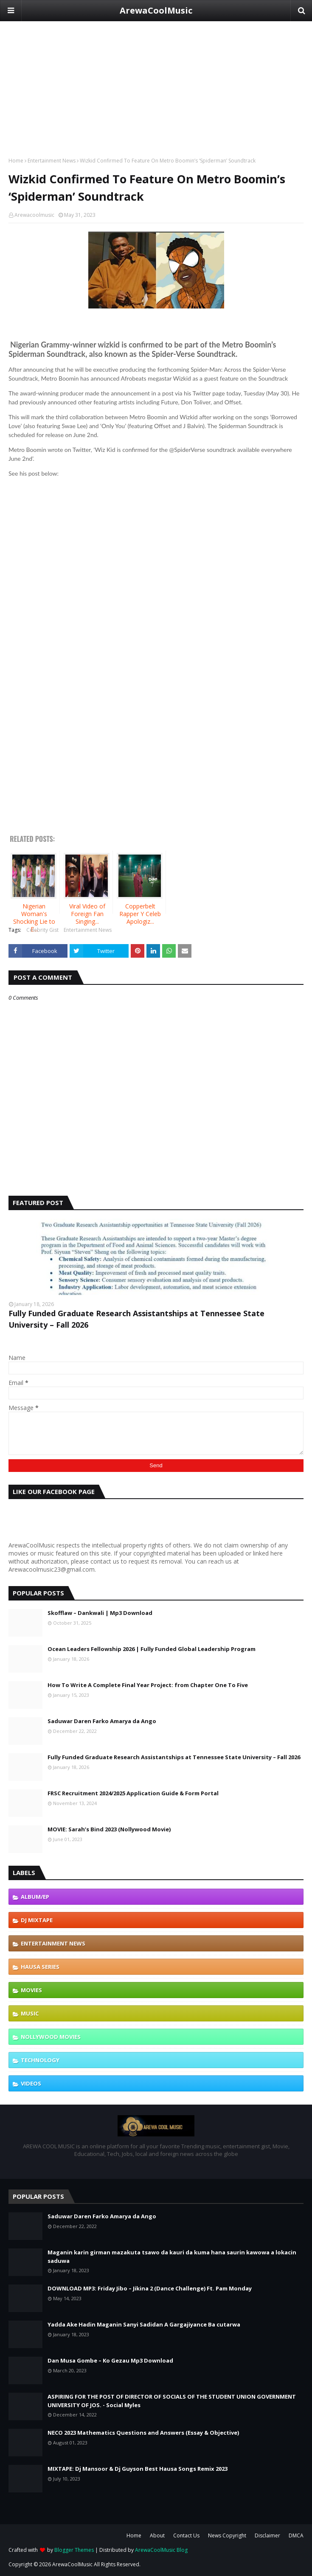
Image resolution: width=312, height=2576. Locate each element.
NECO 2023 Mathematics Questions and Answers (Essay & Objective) (143, 2432)
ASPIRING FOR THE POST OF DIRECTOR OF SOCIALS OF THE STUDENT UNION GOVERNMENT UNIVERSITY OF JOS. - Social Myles (172, 2401)
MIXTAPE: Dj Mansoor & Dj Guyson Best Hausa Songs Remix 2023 (138, 2468)
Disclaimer (267, 2535)
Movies (31, 1990)
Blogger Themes (74, 2550)
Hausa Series (40, 1967)
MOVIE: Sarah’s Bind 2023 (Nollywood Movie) (109, 1829)
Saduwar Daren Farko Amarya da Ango (102, 1721)
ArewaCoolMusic (156, 10)
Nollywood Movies (51, 2037)
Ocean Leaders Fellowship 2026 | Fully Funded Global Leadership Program (152, 1649)
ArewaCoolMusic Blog (161, 2550)
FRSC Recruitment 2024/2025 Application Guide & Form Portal (133, 1793)
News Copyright (227, 2535)
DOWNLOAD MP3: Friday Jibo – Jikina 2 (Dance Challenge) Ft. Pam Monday (150, 2288)
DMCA (296, 2535)
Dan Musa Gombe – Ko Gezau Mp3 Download (110, 2360)
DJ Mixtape (37, 1920)
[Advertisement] (156, 80)
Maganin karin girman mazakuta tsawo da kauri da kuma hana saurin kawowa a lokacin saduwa (172, 2256)
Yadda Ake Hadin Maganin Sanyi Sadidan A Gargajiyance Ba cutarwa (144, 2324)
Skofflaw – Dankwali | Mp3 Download (100, 1613)
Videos (31, 2083)
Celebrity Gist (42, 929)
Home (15, 160)
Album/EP (35, 1896)
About (157, 2535)
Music (30, 2013)
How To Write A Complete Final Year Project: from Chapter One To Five (148, 1685)
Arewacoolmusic (34, 215)
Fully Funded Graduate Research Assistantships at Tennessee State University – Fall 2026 (136, 1319)
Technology (40, 2060)
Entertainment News (52, 160)
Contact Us (186, 2535)
